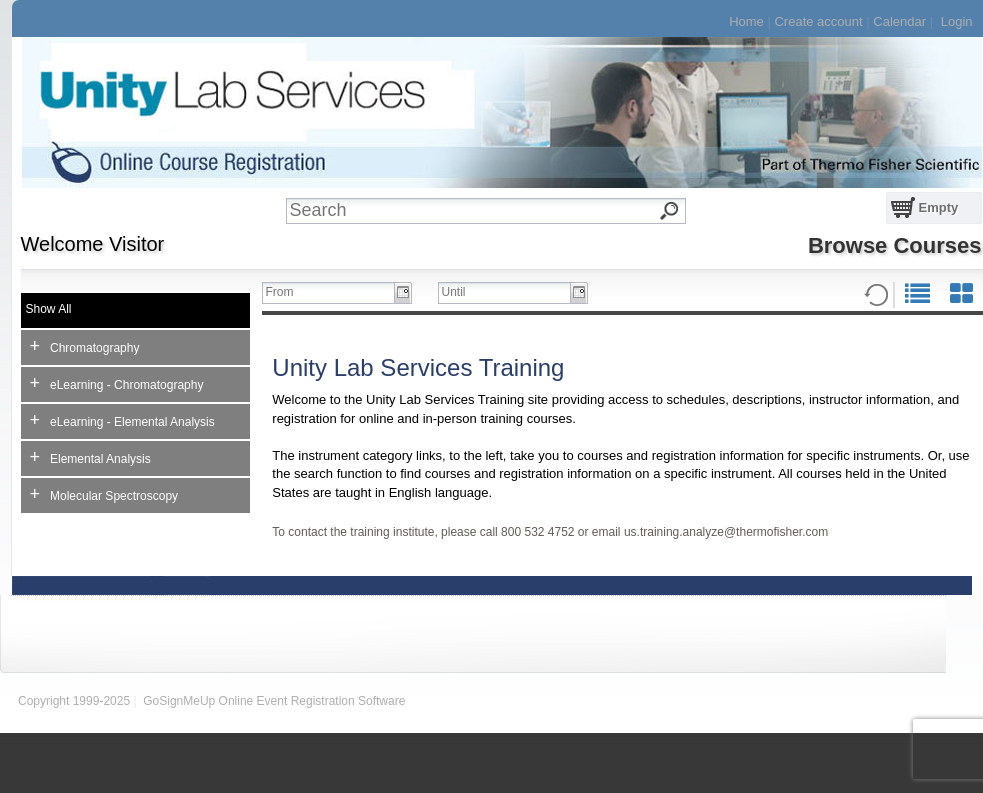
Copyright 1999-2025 (74, 701)
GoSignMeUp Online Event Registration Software (274, 701)
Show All (49, 309)
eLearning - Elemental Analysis (122, 420)
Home (746, 21)
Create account (818, 21)
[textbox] (500, 211)
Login (957, 21)
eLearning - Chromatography (117, 383)
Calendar (899, 21)
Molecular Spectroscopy (104, 494)
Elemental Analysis (90, 457)
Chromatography (85, 346)
